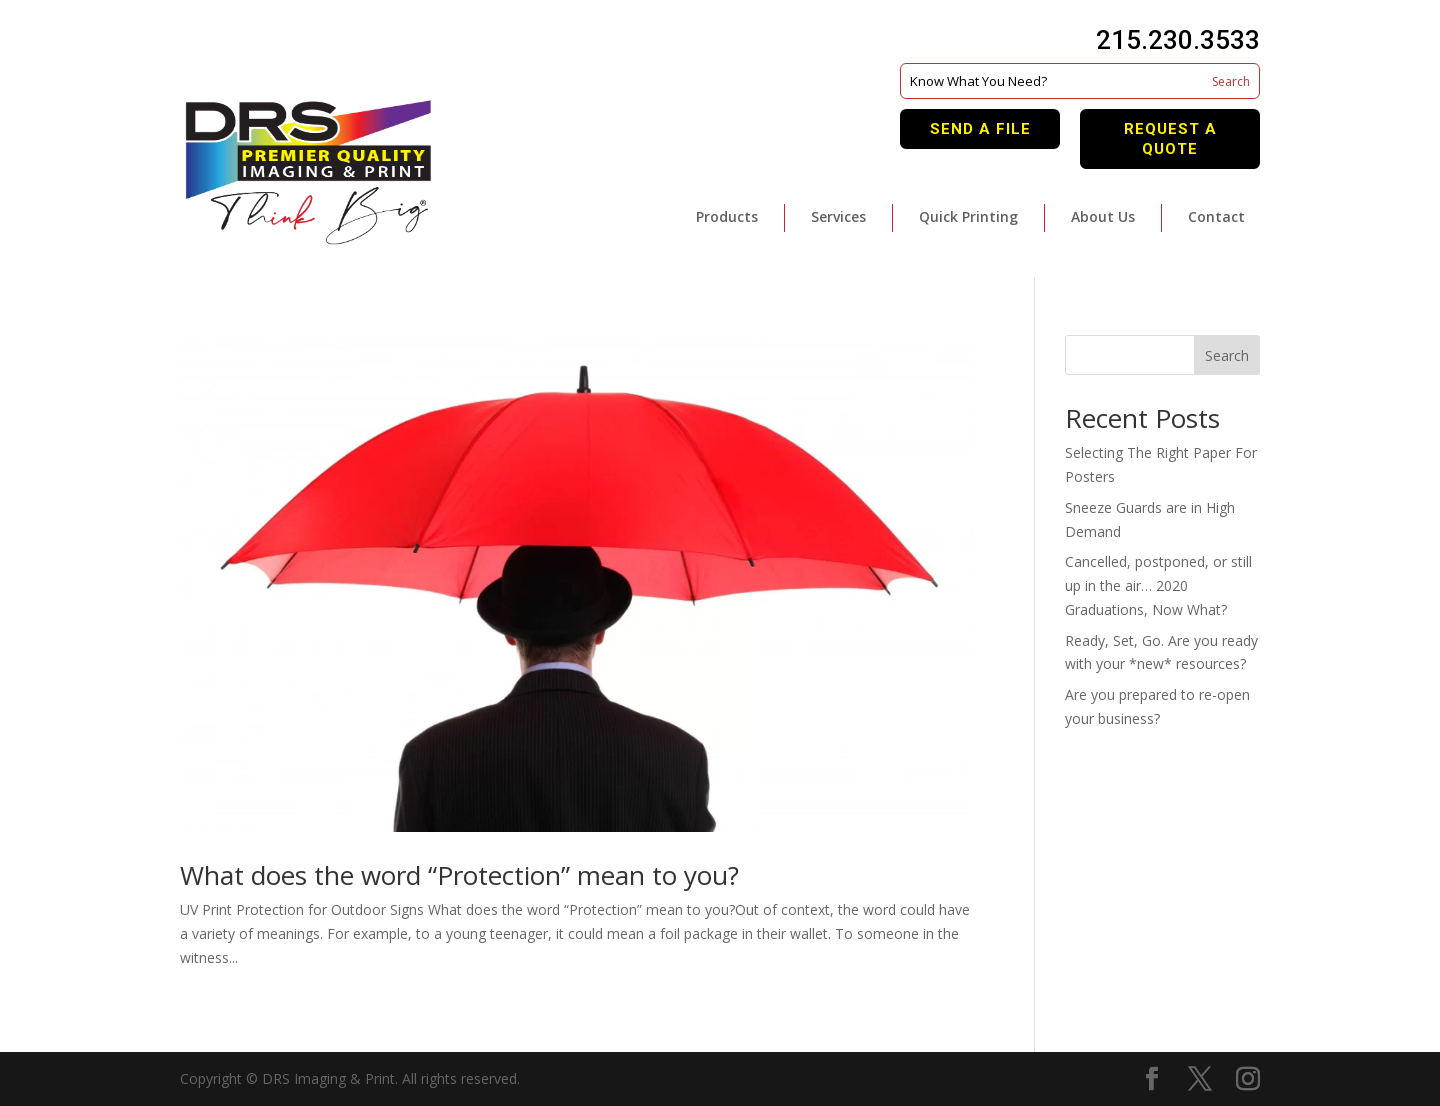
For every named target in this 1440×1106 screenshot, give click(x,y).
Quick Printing (968, 216)
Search (1227, 355)
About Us (1103, 216)
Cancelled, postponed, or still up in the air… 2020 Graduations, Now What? (1158, 585)
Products (727, 216)
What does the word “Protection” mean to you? (459, 875)
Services (838, 216)
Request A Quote (1170, 139)
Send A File (980, 129)
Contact (1216, 216)
